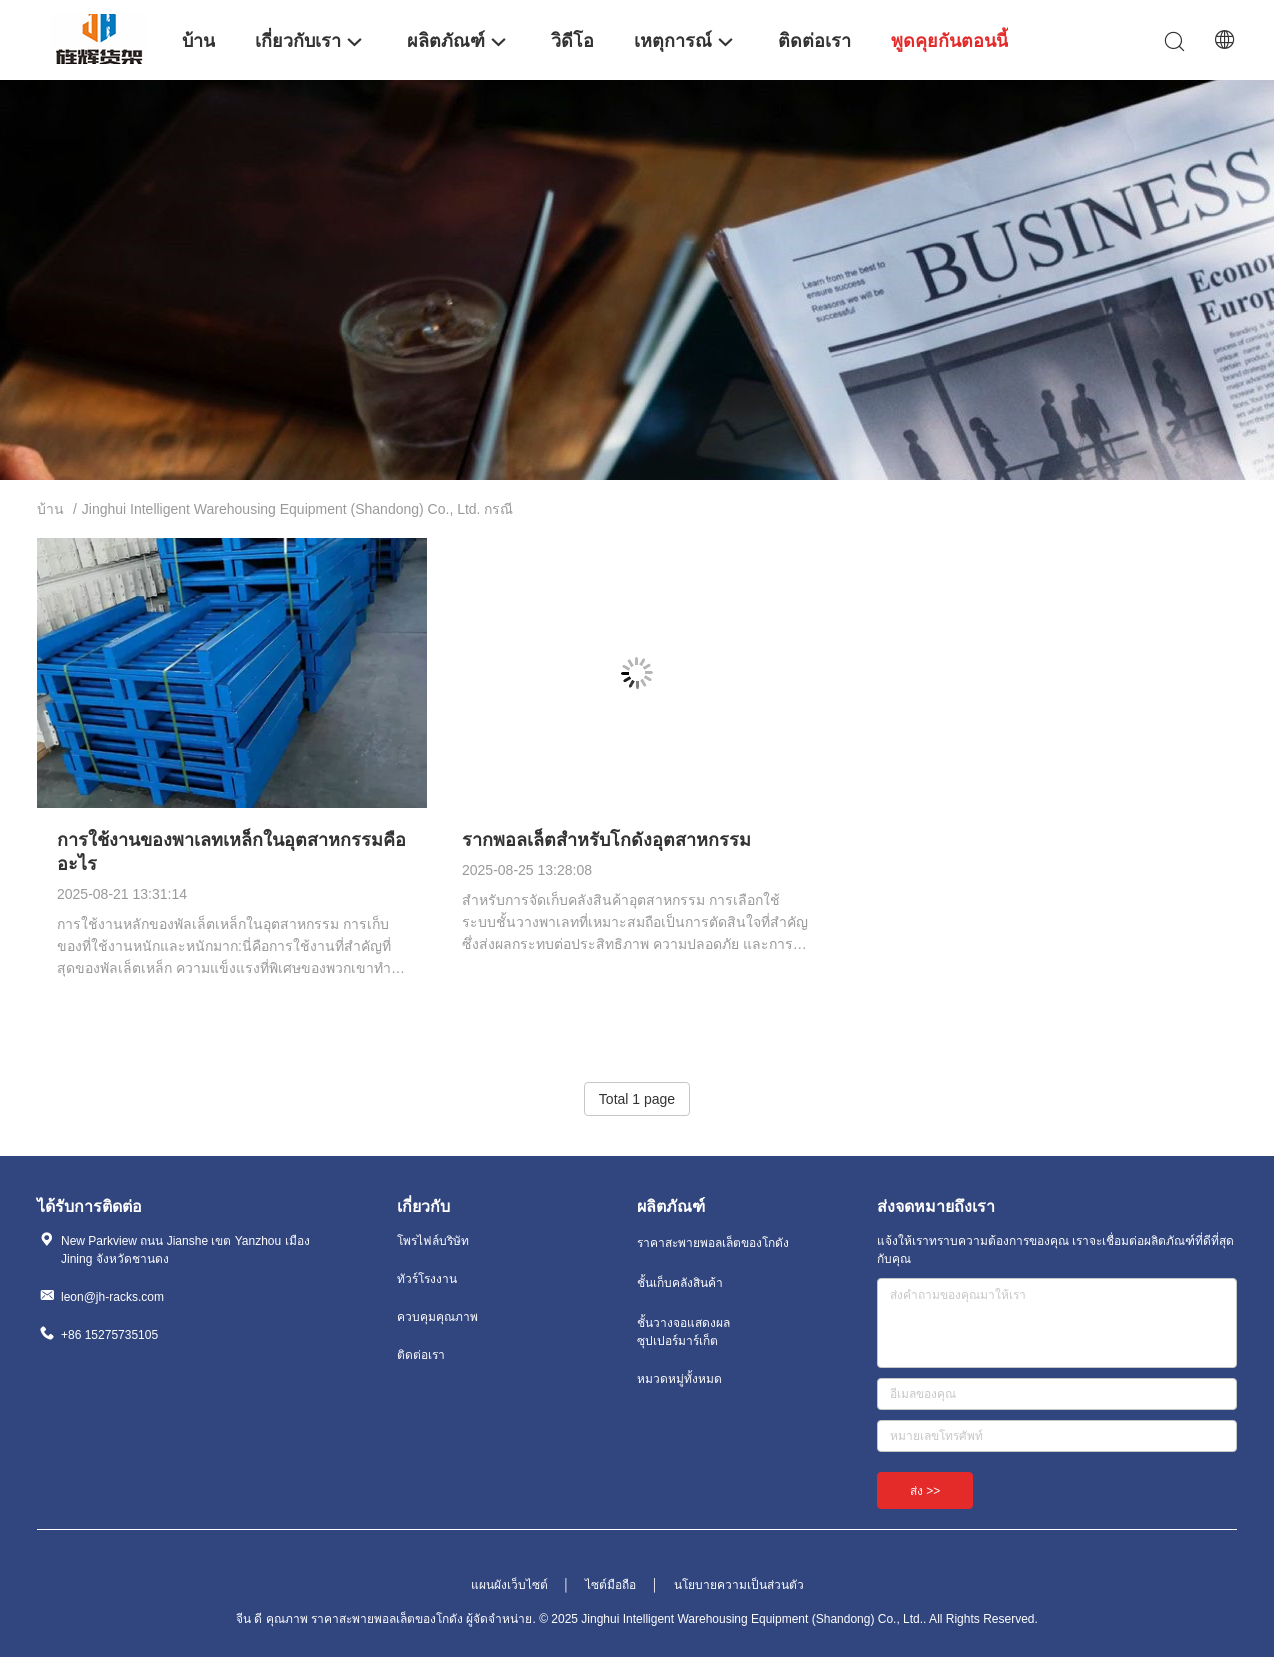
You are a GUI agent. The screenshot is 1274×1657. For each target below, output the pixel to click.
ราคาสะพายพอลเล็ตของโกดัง (713, 1243)
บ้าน (50, 509)
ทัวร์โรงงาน (427, 1279)
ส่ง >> (925, 1491)
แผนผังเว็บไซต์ (509, 1585)
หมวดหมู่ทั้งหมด (679, 1379)
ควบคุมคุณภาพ (437, 1317)
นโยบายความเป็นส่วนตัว (739, 1585)
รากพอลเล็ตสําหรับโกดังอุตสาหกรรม (606, 840)
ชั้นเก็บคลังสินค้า (680, 1283)
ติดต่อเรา (421, 1355)
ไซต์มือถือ (610, 1585)
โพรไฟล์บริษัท (433, 1241)
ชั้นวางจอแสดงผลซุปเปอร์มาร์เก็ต (683, 1332)
